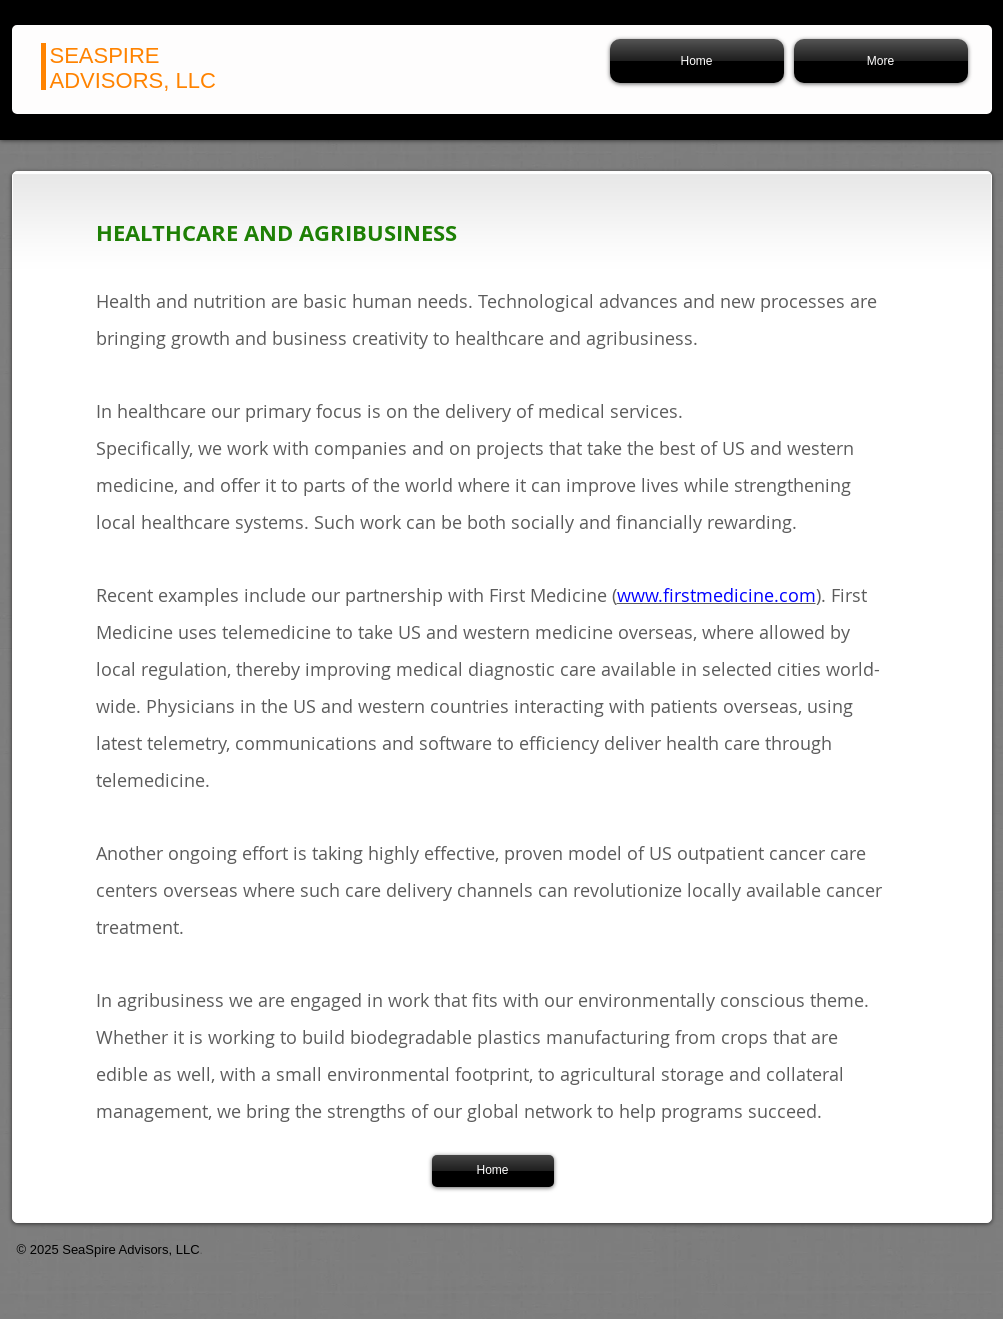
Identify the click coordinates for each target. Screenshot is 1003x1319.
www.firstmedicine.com (716, 595)
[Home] (493, 1171)
